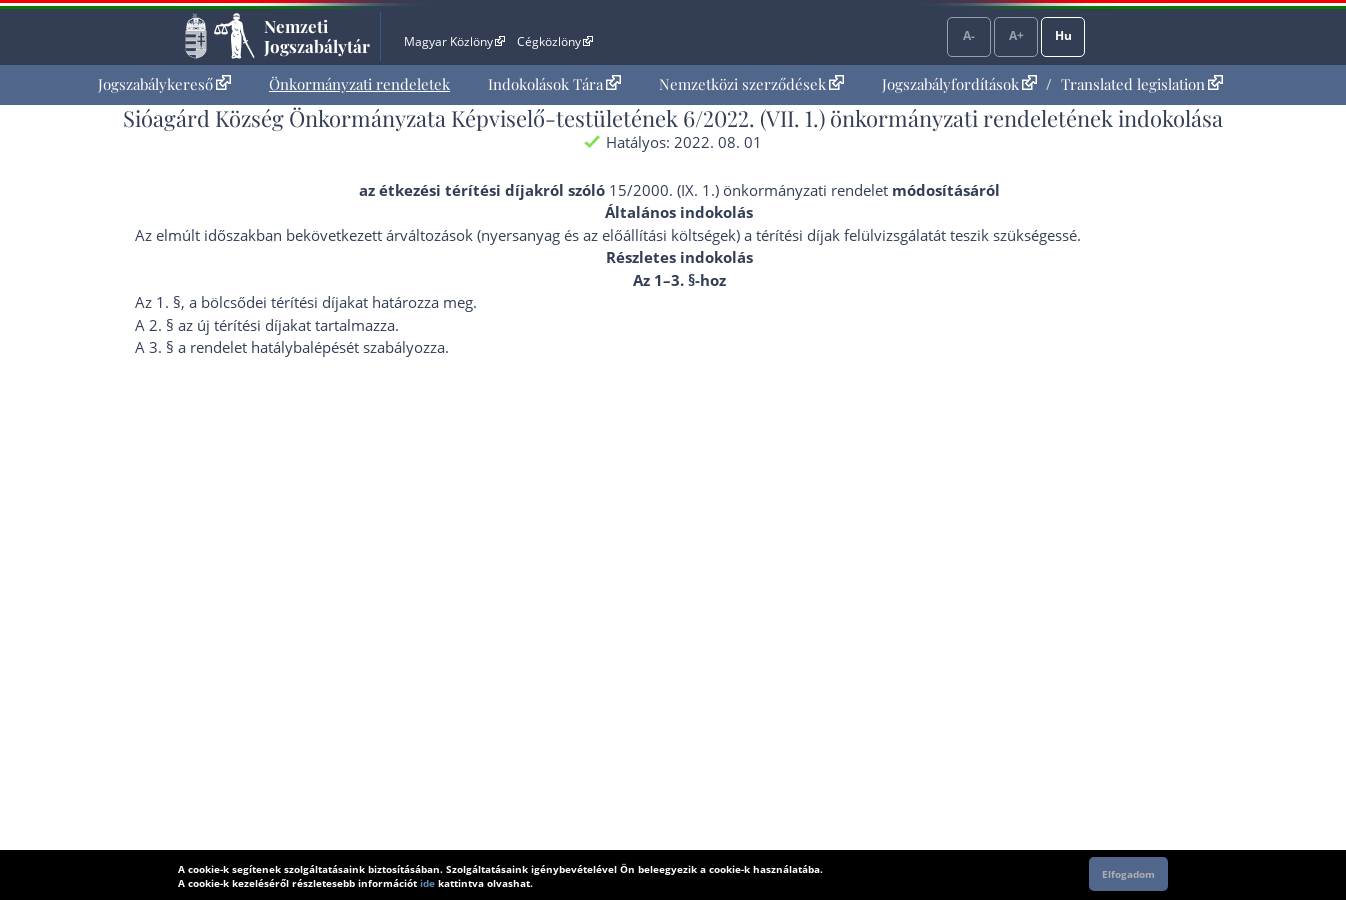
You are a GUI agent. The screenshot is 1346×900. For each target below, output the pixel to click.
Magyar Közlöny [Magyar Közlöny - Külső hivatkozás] (454, 41)
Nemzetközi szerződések (751, 84)
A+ (1016, 35)
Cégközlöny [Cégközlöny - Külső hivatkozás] (555, 41)
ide (427, 883)
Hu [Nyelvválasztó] (1063, 35)
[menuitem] (164, 84)
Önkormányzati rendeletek (359, 84)
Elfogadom (1128, 874)
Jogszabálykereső (164, 84)
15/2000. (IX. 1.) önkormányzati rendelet (748, 190)
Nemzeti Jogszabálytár (317, 36)
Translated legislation (1142, 84)
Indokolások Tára (554, 84)
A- (969, 35)
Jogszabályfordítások (959, 84)
